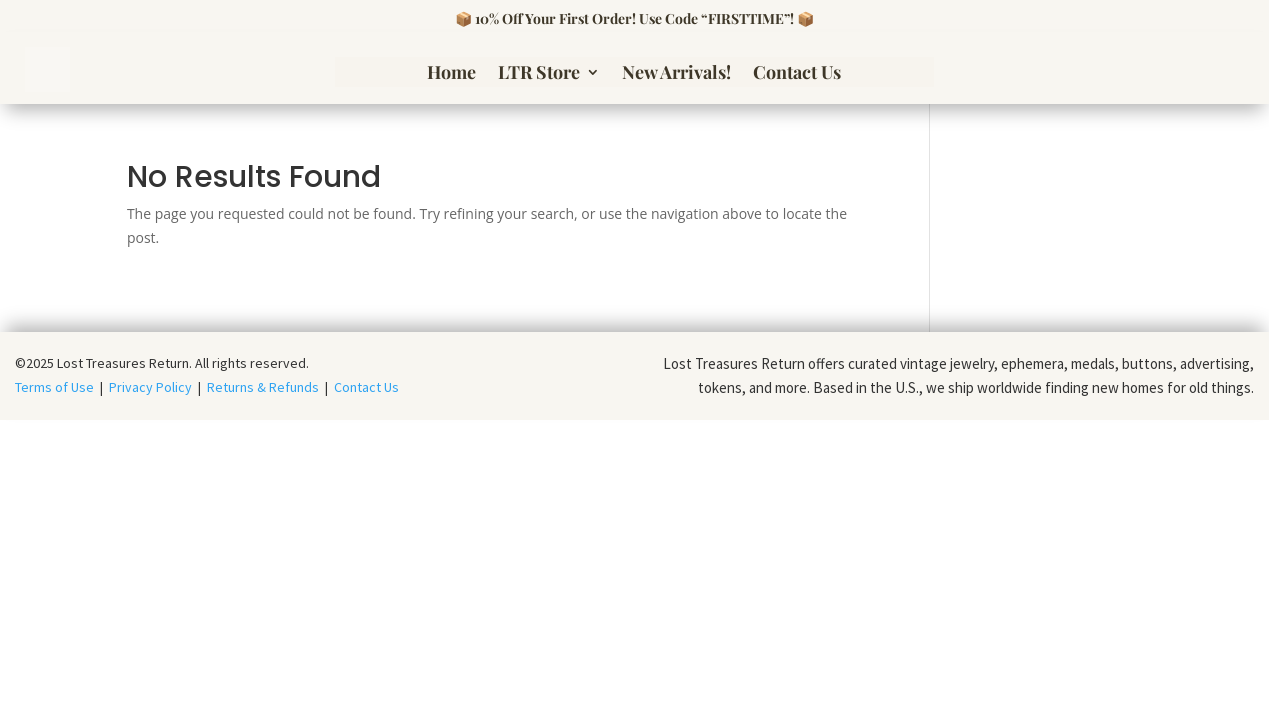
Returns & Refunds (263, 387)
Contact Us (797, 74)
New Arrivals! (676, 74)
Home (451, 74)
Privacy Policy (150, 387)
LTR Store (539, 74)
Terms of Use (57, 387)
